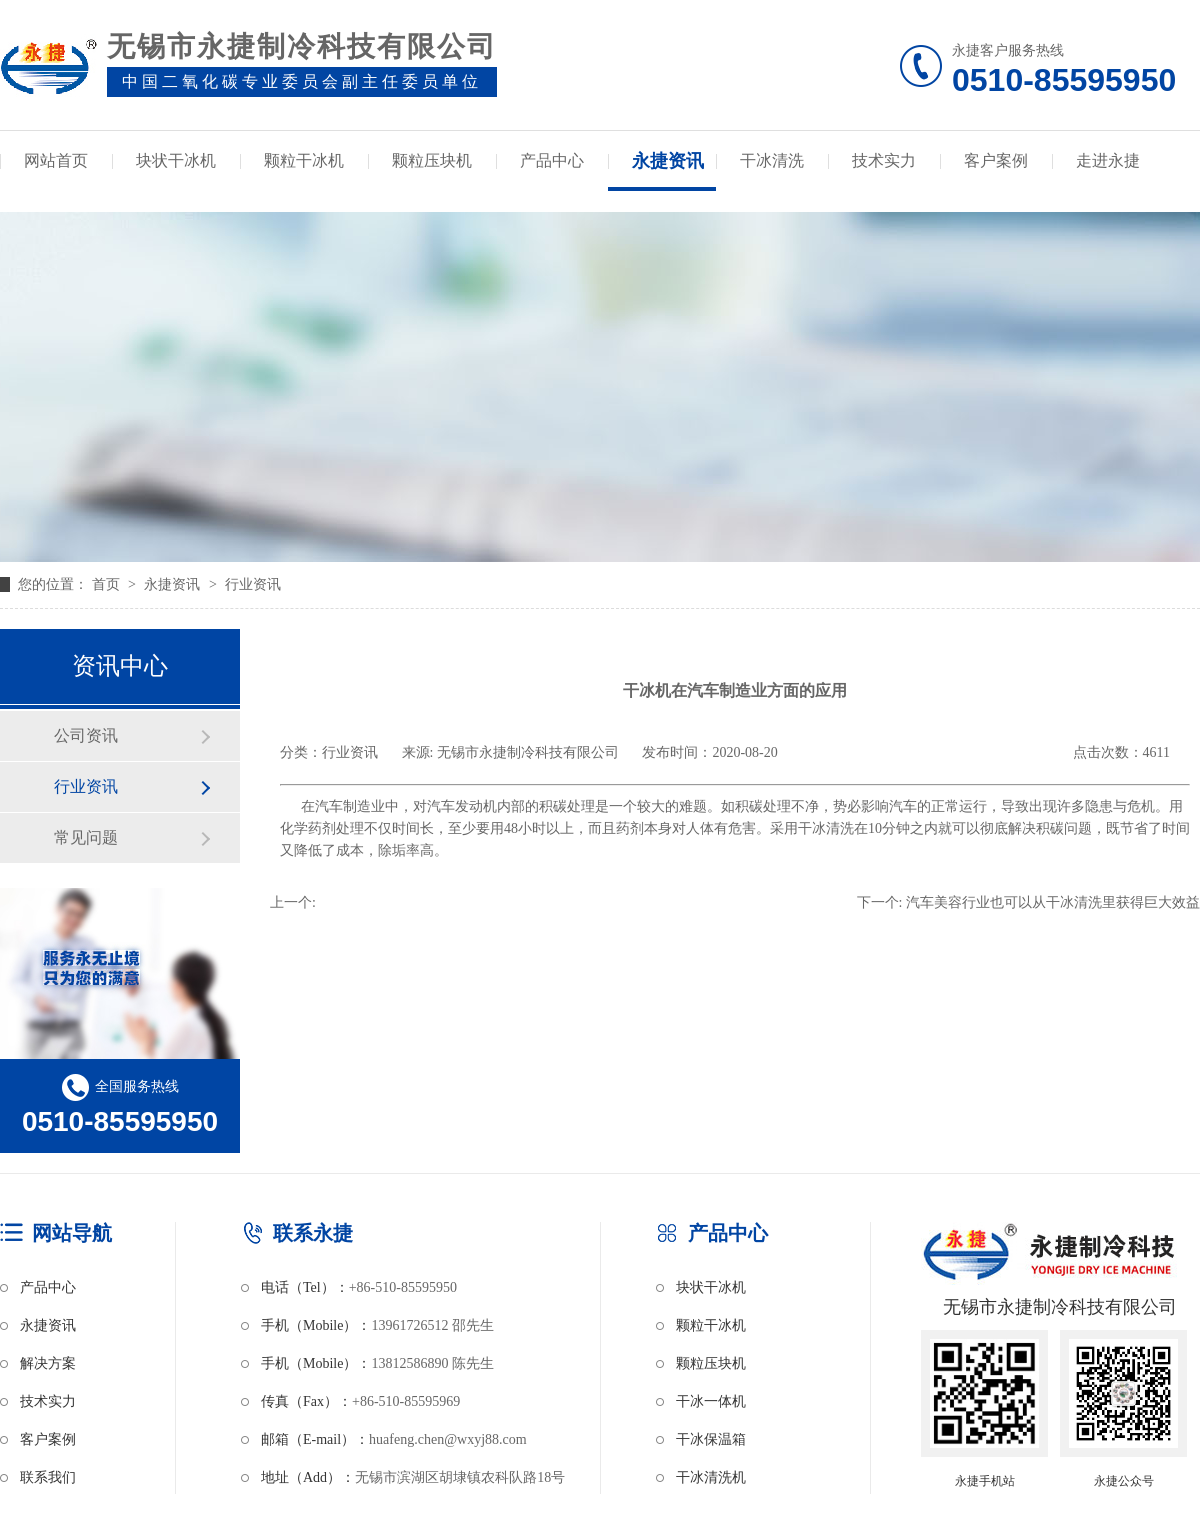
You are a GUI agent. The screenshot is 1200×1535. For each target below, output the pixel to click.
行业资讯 (253, 584)
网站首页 (56, 160)
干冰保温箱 (711, 1439)
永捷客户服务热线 (1076, 71)
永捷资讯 (668, 161)
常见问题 (86, 837)
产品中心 (552, 160)
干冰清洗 (772, 160)
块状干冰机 (176, 160)
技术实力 (884, 160)
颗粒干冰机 (304, 160)
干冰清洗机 (711, 1477)
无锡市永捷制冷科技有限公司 (528, 752)
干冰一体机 (711, 1401)
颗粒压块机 (432, 160)
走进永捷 (1108, 160)
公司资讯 (86, 735)
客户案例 (996, 160)
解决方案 (48, 1363)
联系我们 (48, 1477)
